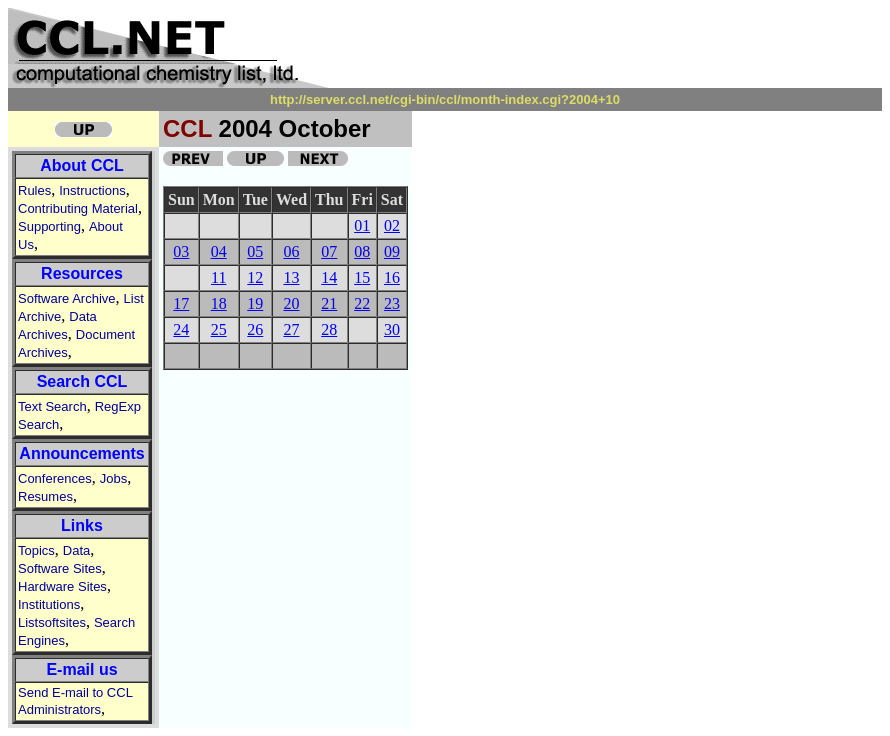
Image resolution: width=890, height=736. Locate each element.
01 (362, 225)
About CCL (82, 165)
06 (291, 251)
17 (181, 303)
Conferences (55, 478)
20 (291, 303)
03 (181, 251)
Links (82, 525)
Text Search (52, 406)
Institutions (49, 604)
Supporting (49, 226)
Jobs (113, 478)
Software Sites (60, 568)
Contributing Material (78, 208)
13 (291, 277)
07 (329, 251)
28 (329, 329)
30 (392, 329)
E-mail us (81, 669)
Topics (36, 550)
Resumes (45, 496)
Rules (34, 190)
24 (181, 329)
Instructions (92, 190)
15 (362, 277)
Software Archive (67, 298)
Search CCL (82, 381)
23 (392, 303)
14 (329, 277)
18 (219, 303)
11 (218, 277)
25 (219, 329)
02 (392, 225)
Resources (82, 273)
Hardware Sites (62, 586)
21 (329, 303)
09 (392, 251)
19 (255, 303)
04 (219, 251)
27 (291, 329)
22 (362, 303)
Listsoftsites (52, 622)
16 (392, 277)
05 (255, 251)
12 (255, 277)
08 (362, 251)
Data (76, 550)
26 (255, 329)
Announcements (81, 453)
